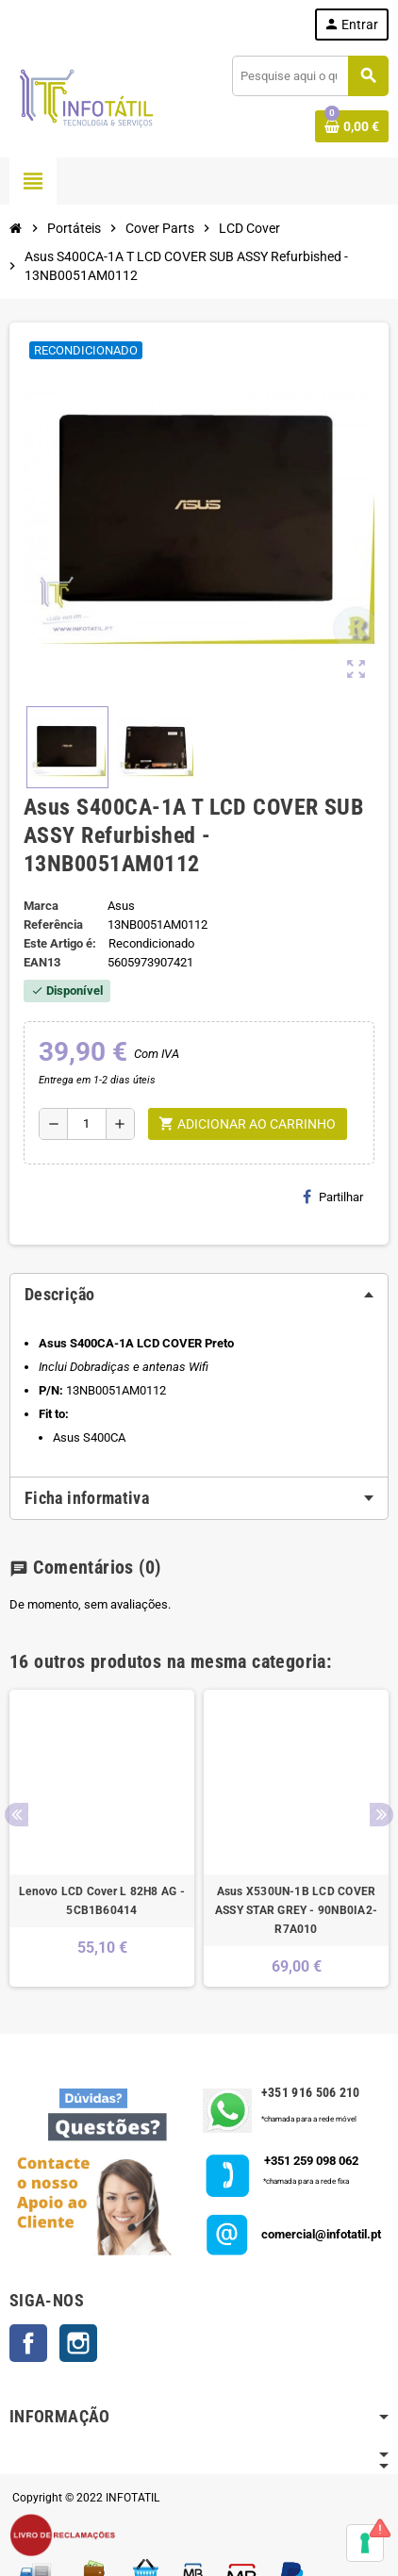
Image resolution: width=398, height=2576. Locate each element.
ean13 (42, 962)
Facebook (28, 2343)
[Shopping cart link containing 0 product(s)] (352, 126)
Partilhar (333, 1196)
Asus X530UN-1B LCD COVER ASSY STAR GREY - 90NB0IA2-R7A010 (296, 1910)
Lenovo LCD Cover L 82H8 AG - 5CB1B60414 (102, 1901)
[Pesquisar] (310, 76)
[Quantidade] (87, 1124)
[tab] (199, 1294)
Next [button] (381, 1814)
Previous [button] (16, 1814)
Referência (53, 924)
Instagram (78, 2343)
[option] (102, 1838)
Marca (41, 906)
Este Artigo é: (60, 943)
